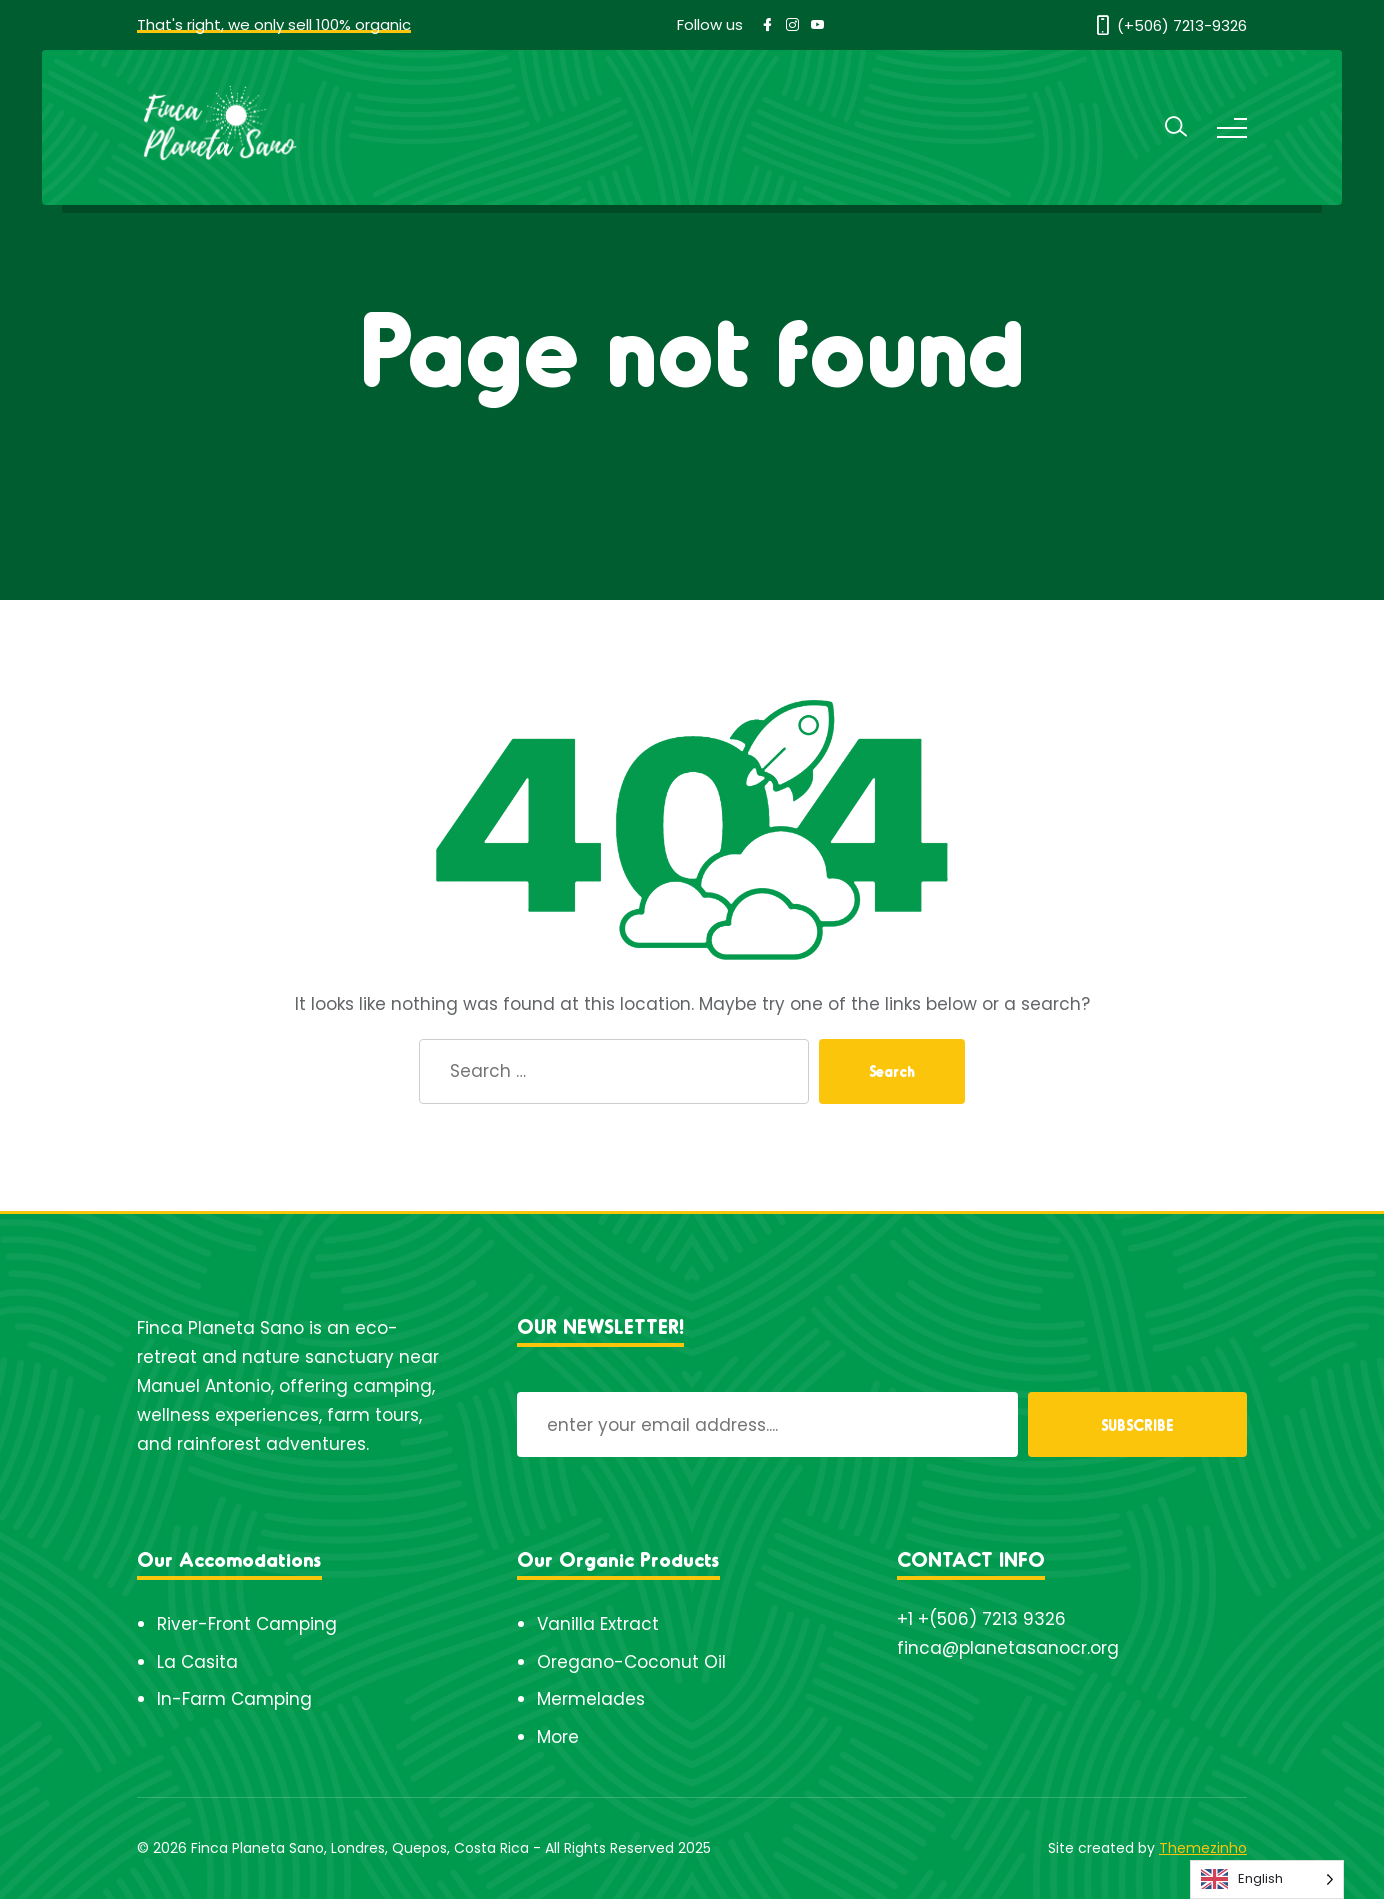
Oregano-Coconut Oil (631, 1662)
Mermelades (591, 1699)
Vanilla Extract (598, 1624)
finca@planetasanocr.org (1008, 1648)
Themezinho (1203, 1848)
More (558, 1737)
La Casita (197, 1662)
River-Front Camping (247, 1624)
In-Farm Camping (234, 1699)
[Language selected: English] (1267, 1879)
